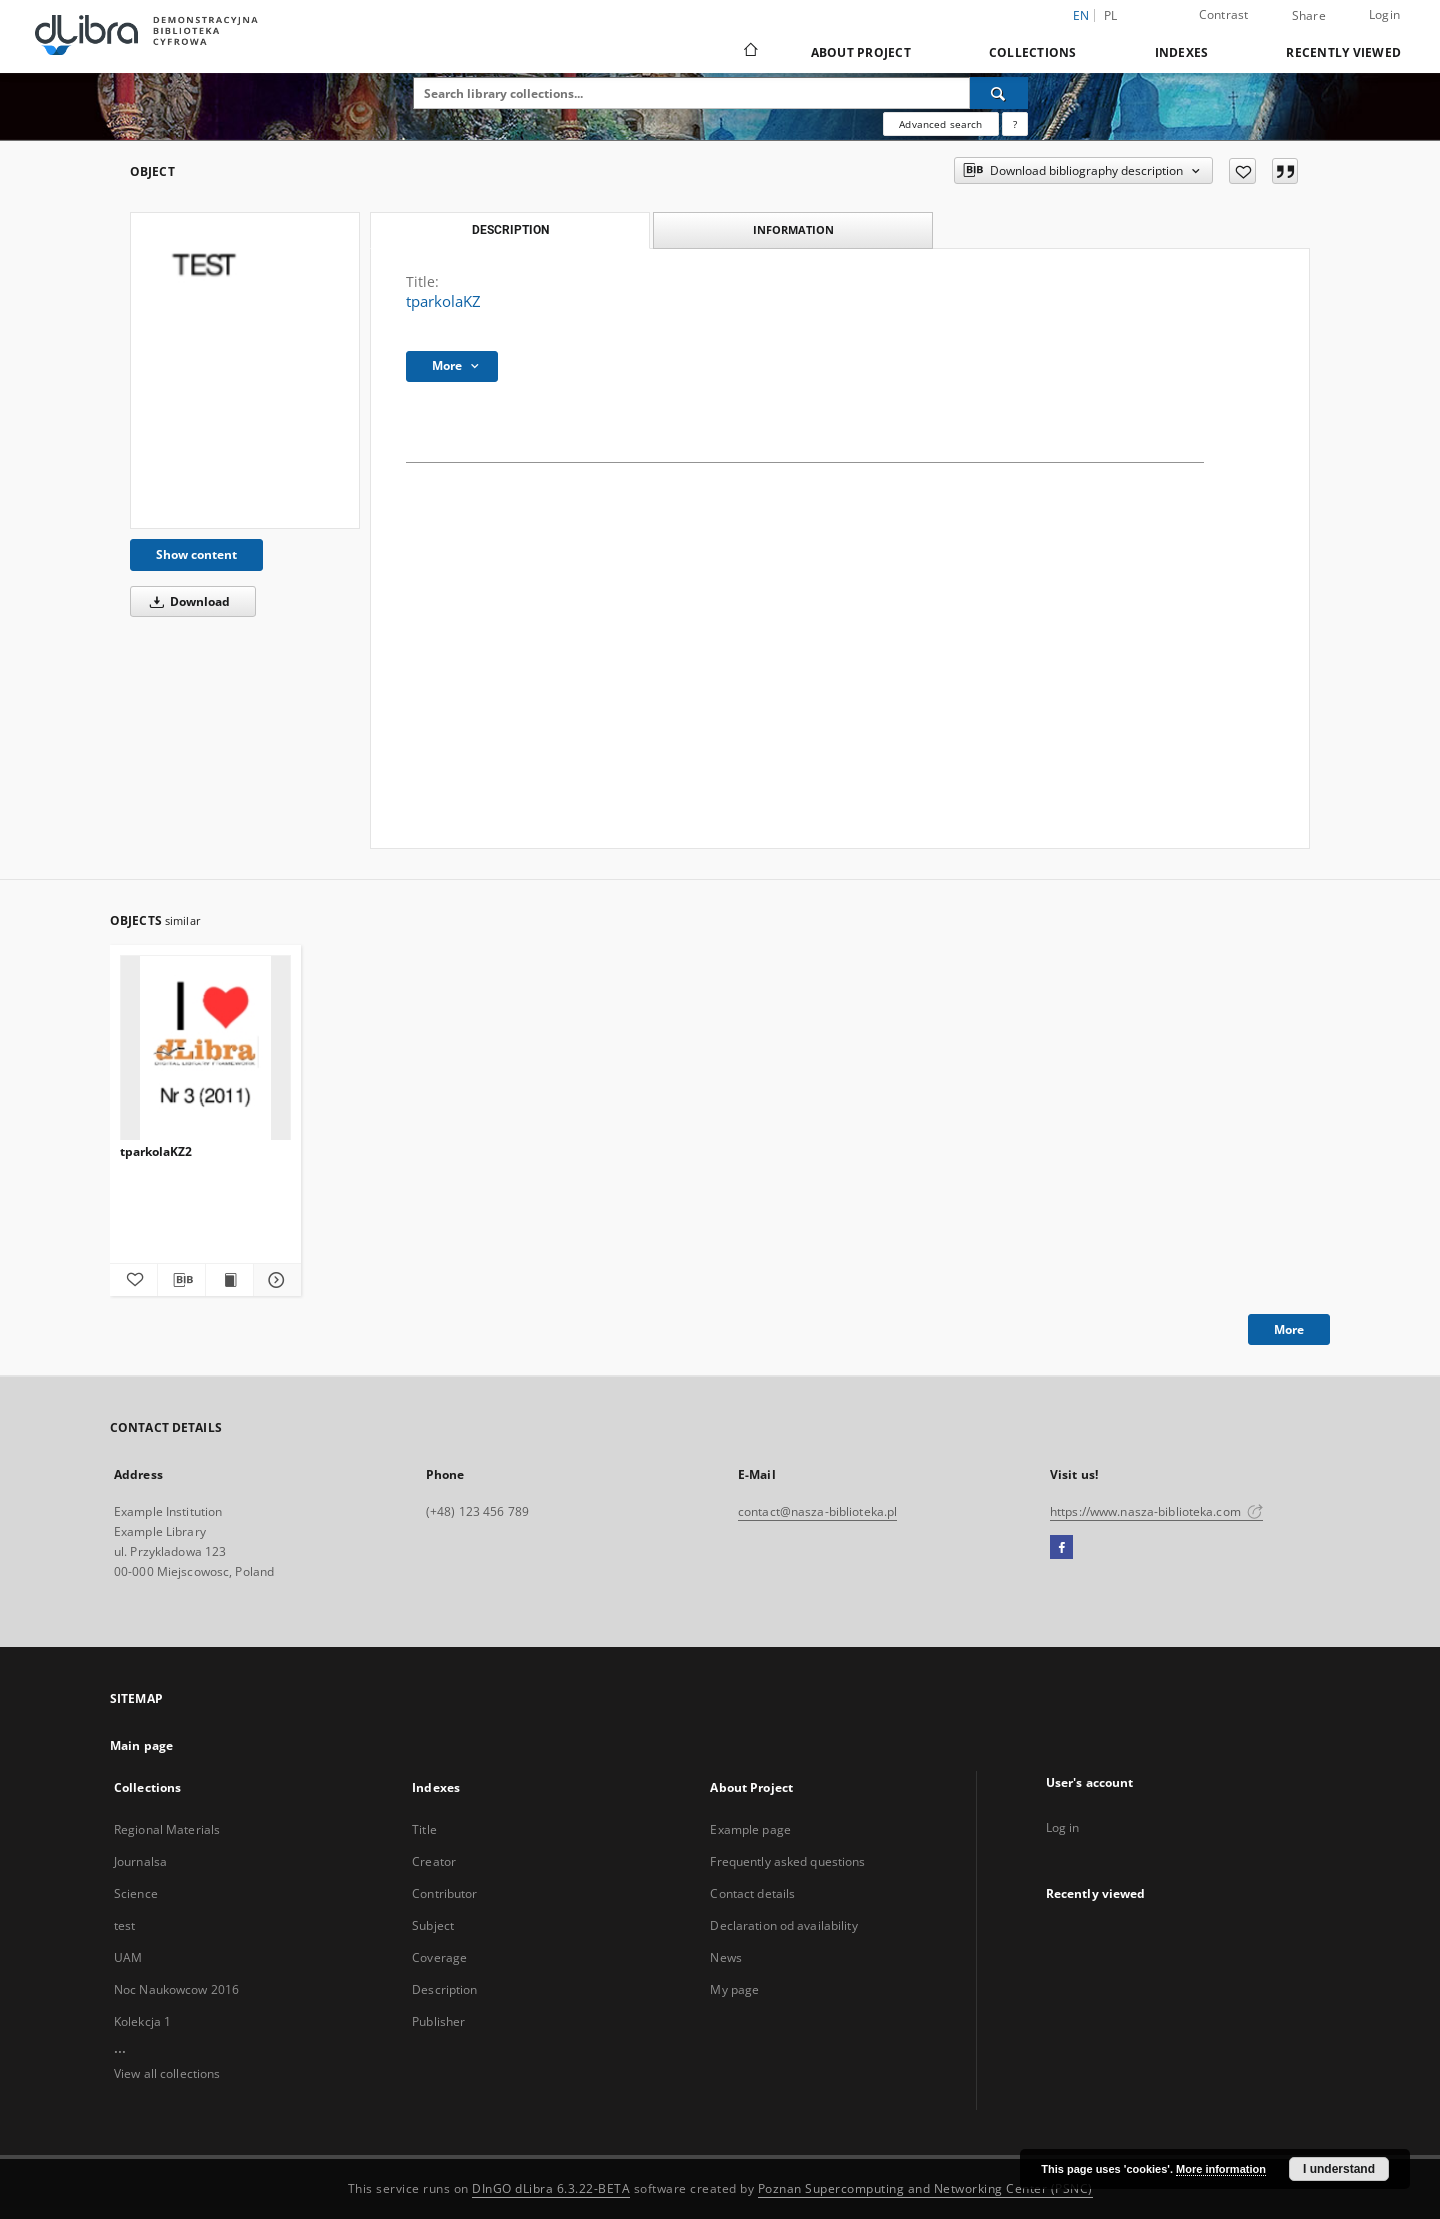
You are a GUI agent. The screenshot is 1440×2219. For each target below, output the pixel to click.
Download (186, 601)
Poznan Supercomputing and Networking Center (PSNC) (925, 2188)
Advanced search (940, 124)
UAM (128, 1957)
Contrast (1224, 14)
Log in (1063, 1827)
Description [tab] (510, 230)
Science (136, 1893)
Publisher (438, 2021)
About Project (861, 52)
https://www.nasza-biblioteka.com (1156, 1511)
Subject (433, 1925)
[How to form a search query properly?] (1015, 124)
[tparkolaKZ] (245, 370)
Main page (141, 1745)
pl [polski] (1111, 15)
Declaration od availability (783, 1925)
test (124, 1925)
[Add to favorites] (1242, 171)
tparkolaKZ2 (156, 1151)
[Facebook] (1061, 1548)
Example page (750, 1829)
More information (1221, 2169)
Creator (434, 1861)
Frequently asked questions (787, 1861)
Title (424, 1829)
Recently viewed (1343, 52)
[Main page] (749, 52)
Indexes (1182, 52)
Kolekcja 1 (142, 2021)
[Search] (999, 93)
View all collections (167, 2073)
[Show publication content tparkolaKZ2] (229, 1280)
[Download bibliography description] (181, 1280)
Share (1309, 16)
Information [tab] (793, 229)
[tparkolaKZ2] (205, 1048)
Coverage (439, 1957)
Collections (1033, 52)
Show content (196, 554)
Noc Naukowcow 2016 (176, 1989)
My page (734, 1989)
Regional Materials (167, 1829)
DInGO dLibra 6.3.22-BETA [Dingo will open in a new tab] (551, 2188)
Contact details (752, 1893)
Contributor (444, 1893)
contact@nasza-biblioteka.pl (817, 1511)
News (725, 1957)
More (1289, 1329)
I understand (1339, 2169)
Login (1384, 14)
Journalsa (140, 1861)
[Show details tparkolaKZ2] (274, 1280)
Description (444, 1989)
